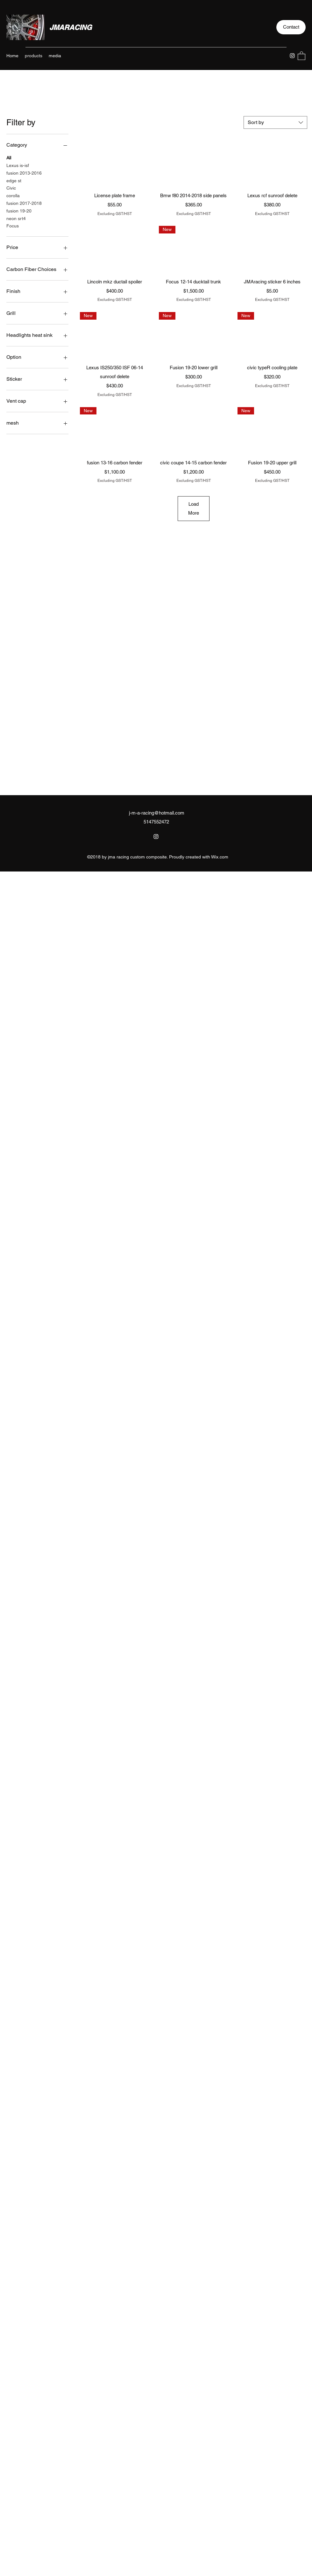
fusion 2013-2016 (24, 173)
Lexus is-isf (17, 165)
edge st (13, 180)
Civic (11, 187)
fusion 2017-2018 (24, 203)
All (8, 157)
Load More (193, 508)
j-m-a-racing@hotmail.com (156, 813)
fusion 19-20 (19, 210)
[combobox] (275, 122)
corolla (13, 195)
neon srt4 (16, 218)
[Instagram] (292, 55)
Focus (12, 225)
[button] (291, 27)
